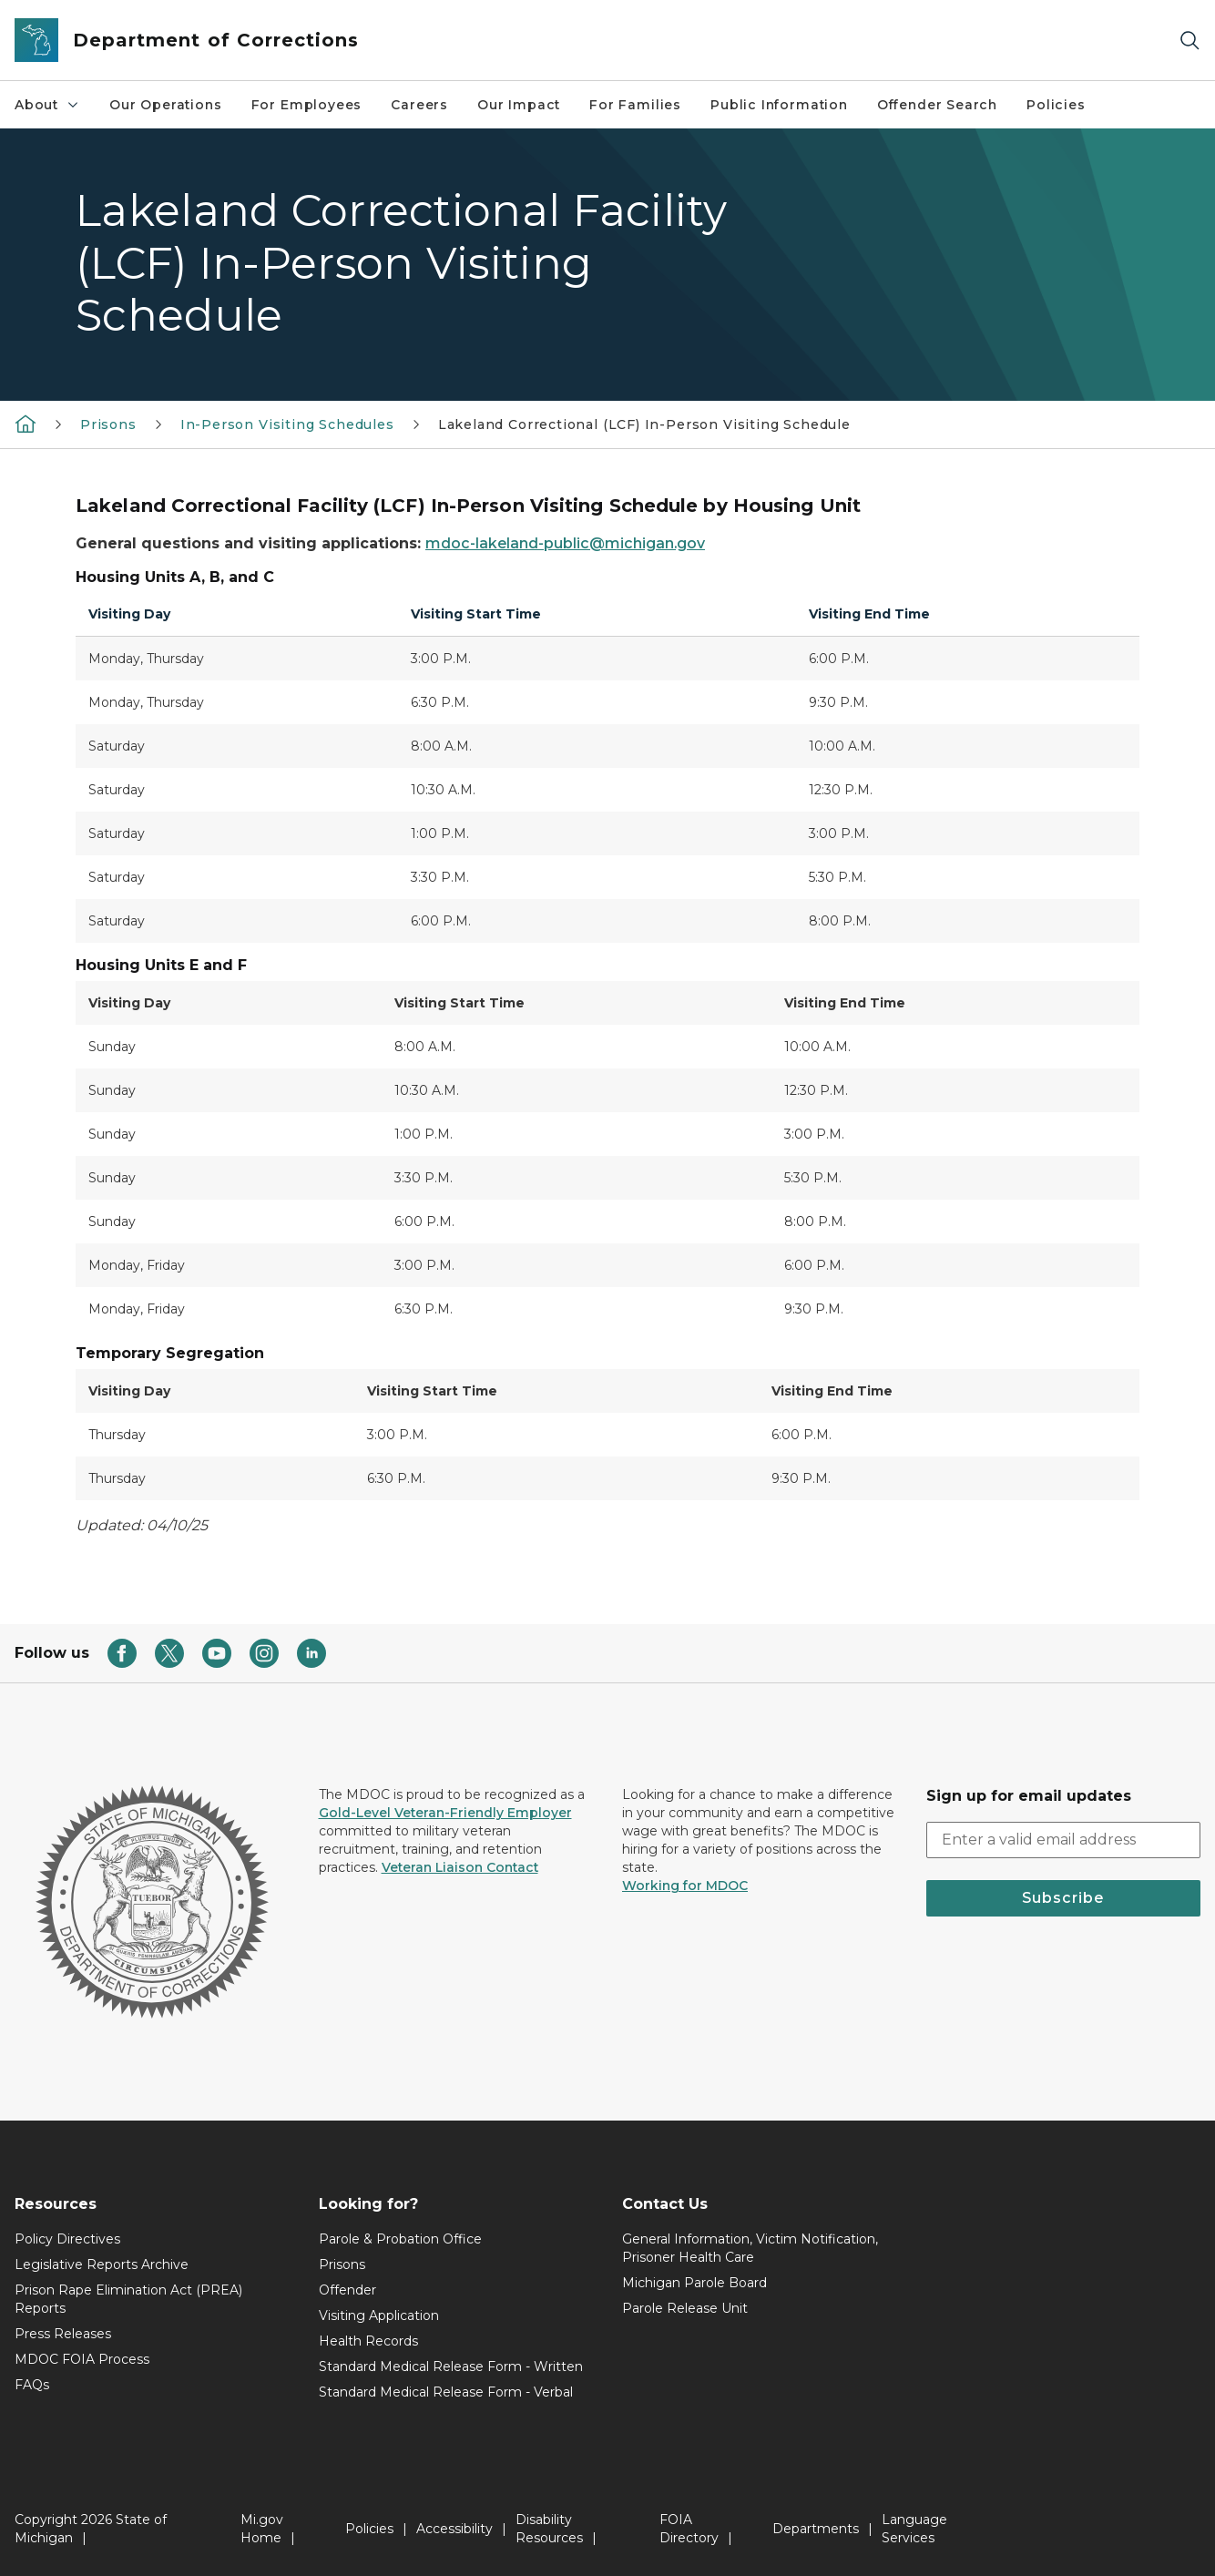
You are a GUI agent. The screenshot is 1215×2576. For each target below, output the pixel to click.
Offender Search (937, 105)
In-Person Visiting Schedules (287, 424)
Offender (347, 2290)
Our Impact (518, 105)
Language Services (914, 2528)
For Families (635, 105)
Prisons (108, 424)
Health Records (368, 2341)
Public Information (779, 105)
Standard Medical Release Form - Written (451, 2366)
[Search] (1189, 40)
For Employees (306, 105)
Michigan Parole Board (694, 2282)
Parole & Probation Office (400, 2239)
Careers (419, 105)
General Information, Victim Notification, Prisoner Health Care (750, 2248)
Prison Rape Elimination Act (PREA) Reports (128, 2299)
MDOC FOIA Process (82, 2359)
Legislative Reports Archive (102, 2264)
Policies (1056, 105)
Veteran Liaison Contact (460, 1867)
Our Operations (165, 105)
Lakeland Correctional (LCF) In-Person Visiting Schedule (644, 424)
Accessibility (454, 2528)
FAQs (32, 2385)
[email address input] (1063, 1840)
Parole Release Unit (685, 2308)
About (47, 105)
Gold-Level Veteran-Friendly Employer (445, 1812)
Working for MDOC (685, 1885)
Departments (815, 2528)
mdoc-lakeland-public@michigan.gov (565, 543)
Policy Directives (67, 2239)
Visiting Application (379, 2315)
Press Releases (63, 2334)
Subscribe (1063, 1897)
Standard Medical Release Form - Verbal (446, 2392)
